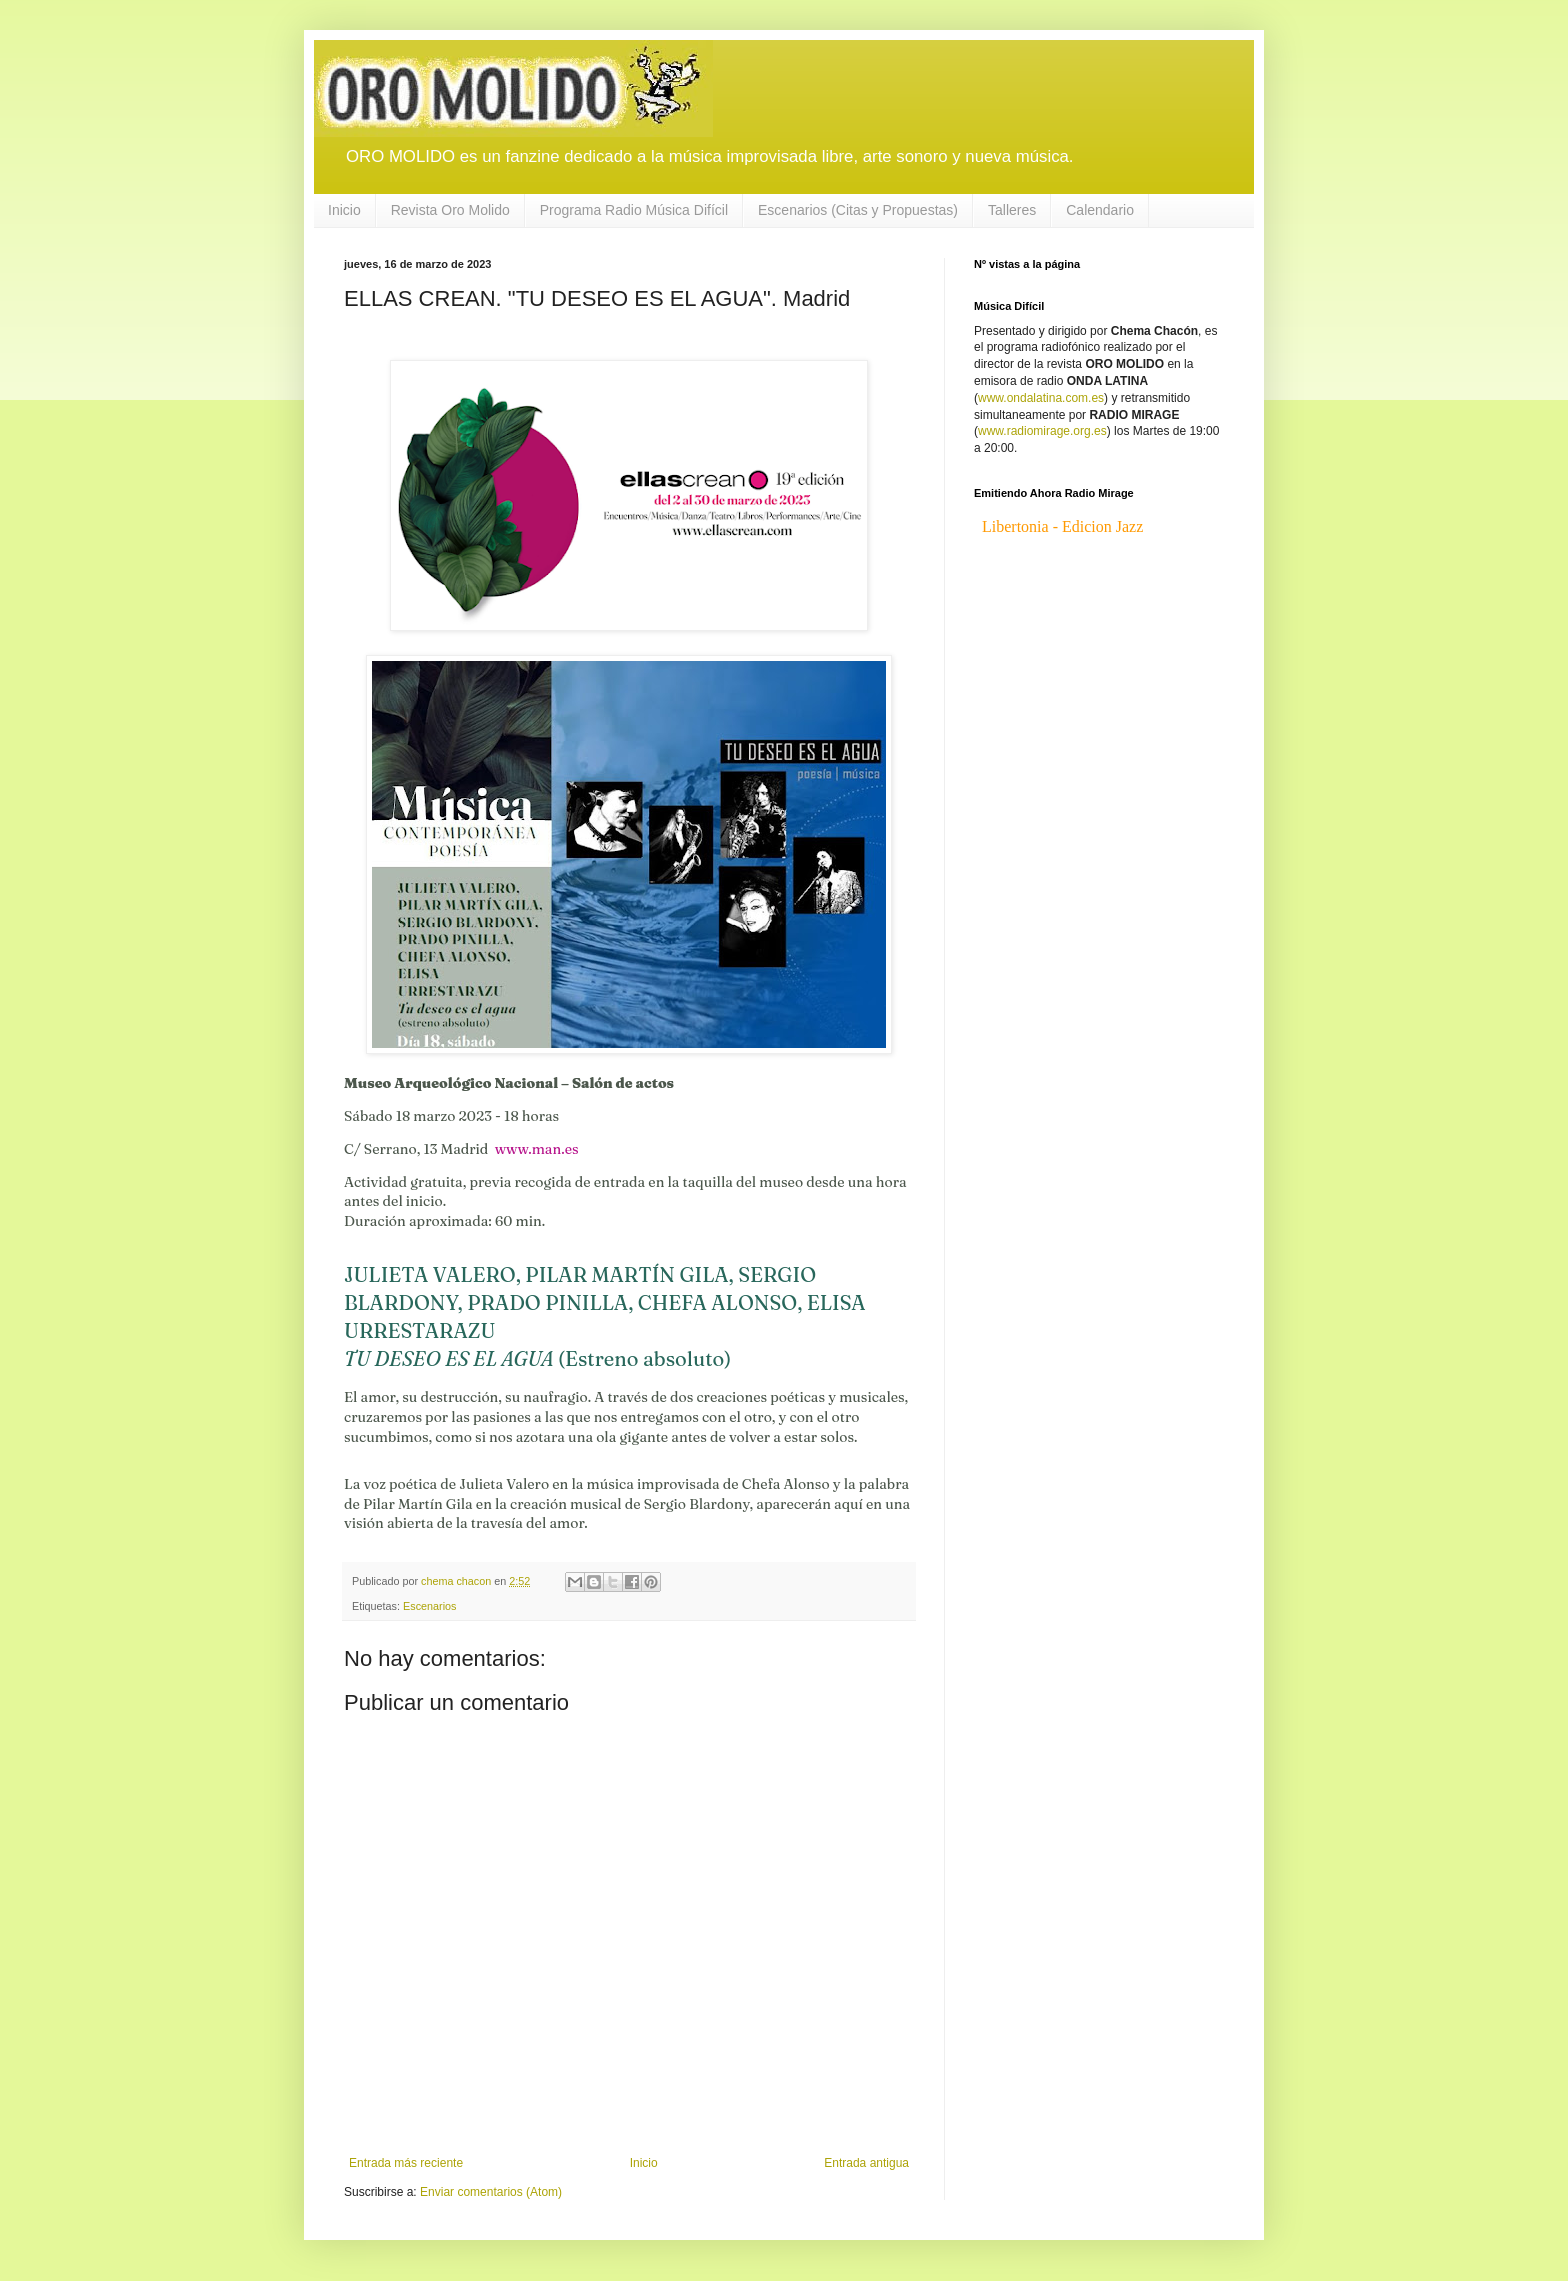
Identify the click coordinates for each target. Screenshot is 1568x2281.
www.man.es (537, 1149)
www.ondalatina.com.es (1041, 398)
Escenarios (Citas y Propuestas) (858, 210)
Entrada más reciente (406, 2163)
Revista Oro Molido (450, 210)
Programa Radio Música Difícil (634, 210)
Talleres (1012, 210)
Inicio (344, 210)
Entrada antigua (866, 2163)
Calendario (1100, 210)
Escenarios (429, 1606)
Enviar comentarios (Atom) (491, 2192)
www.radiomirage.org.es (1042, 431)
